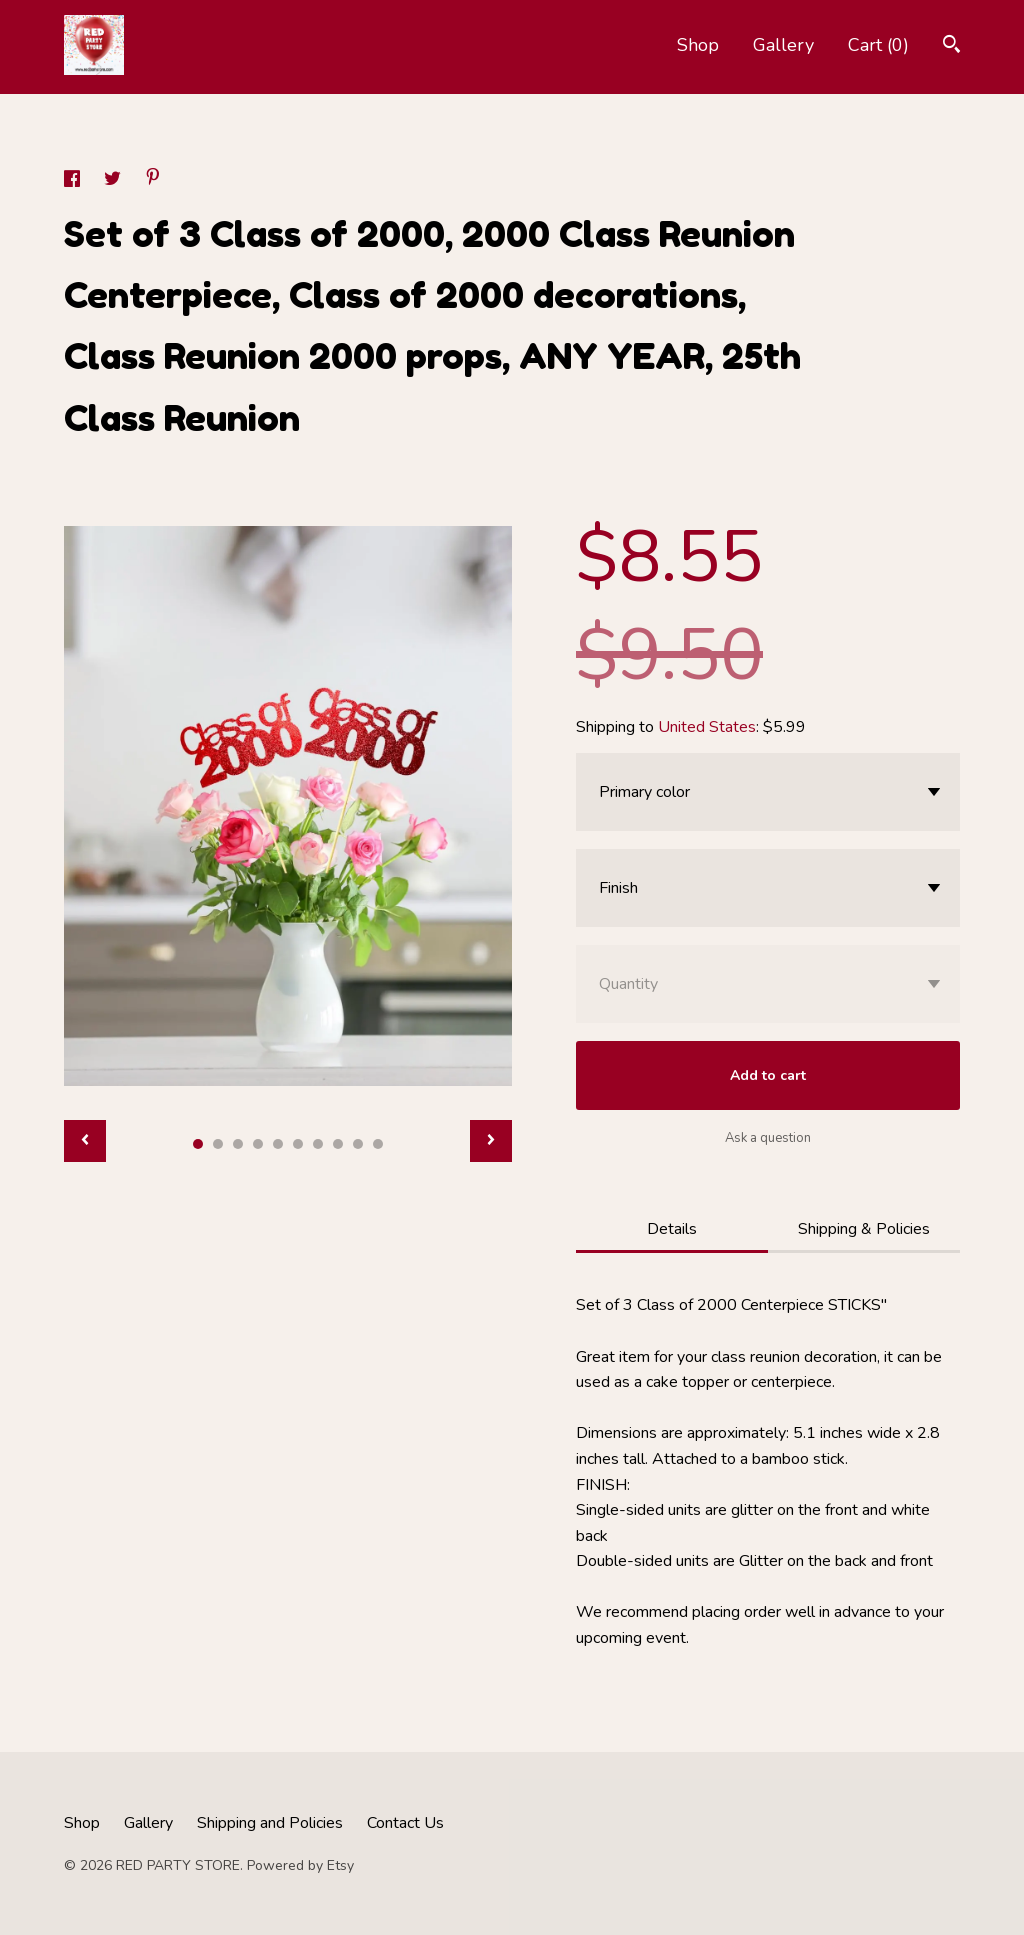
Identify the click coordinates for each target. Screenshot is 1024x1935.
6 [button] (298, 1144)
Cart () (878, 45)
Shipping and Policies (270, 1823)
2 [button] (218, 1144)
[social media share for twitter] (114, 182)
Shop (698, 45)
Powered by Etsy (300, 1865)
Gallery (783, 45)
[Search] (951, 46)
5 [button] (278, 1144)
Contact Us (405, 1823)
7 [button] (318, 1144)
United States (707, 727)
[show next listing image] (491, 1141)
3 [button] (238, 1144)
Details (672, 1229)
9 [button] (358, 1144)
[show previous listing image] (85, 1141)
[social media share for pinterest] (153, 180)
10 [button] (378, 1144)
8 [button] (338, 1144)
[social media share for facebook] (74, 182)
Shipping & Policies (864, 1229)
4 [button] (258, 1144)
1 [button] (198, 1144)
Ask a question (768, 1138)
